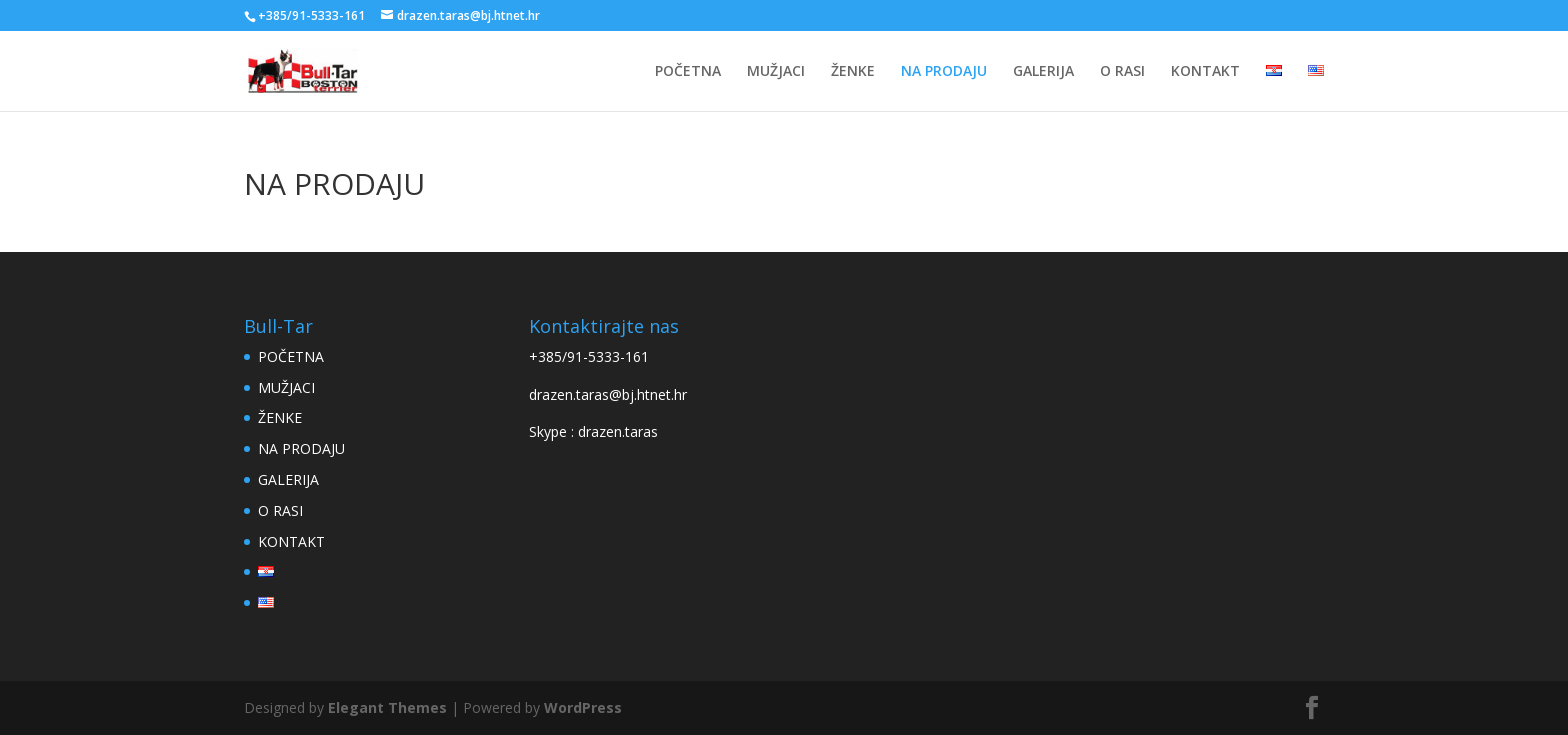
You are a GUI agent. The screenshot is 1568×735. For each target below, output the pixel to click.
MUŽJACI (776, 72)
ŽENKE (853, 72)
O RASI (1122, 72)
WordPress (583, 707)
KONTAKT (1205, 72)
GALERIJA (1043, 72)
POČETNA (688, 72)
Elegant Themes (387, 707)
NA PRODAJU (944, 72)
